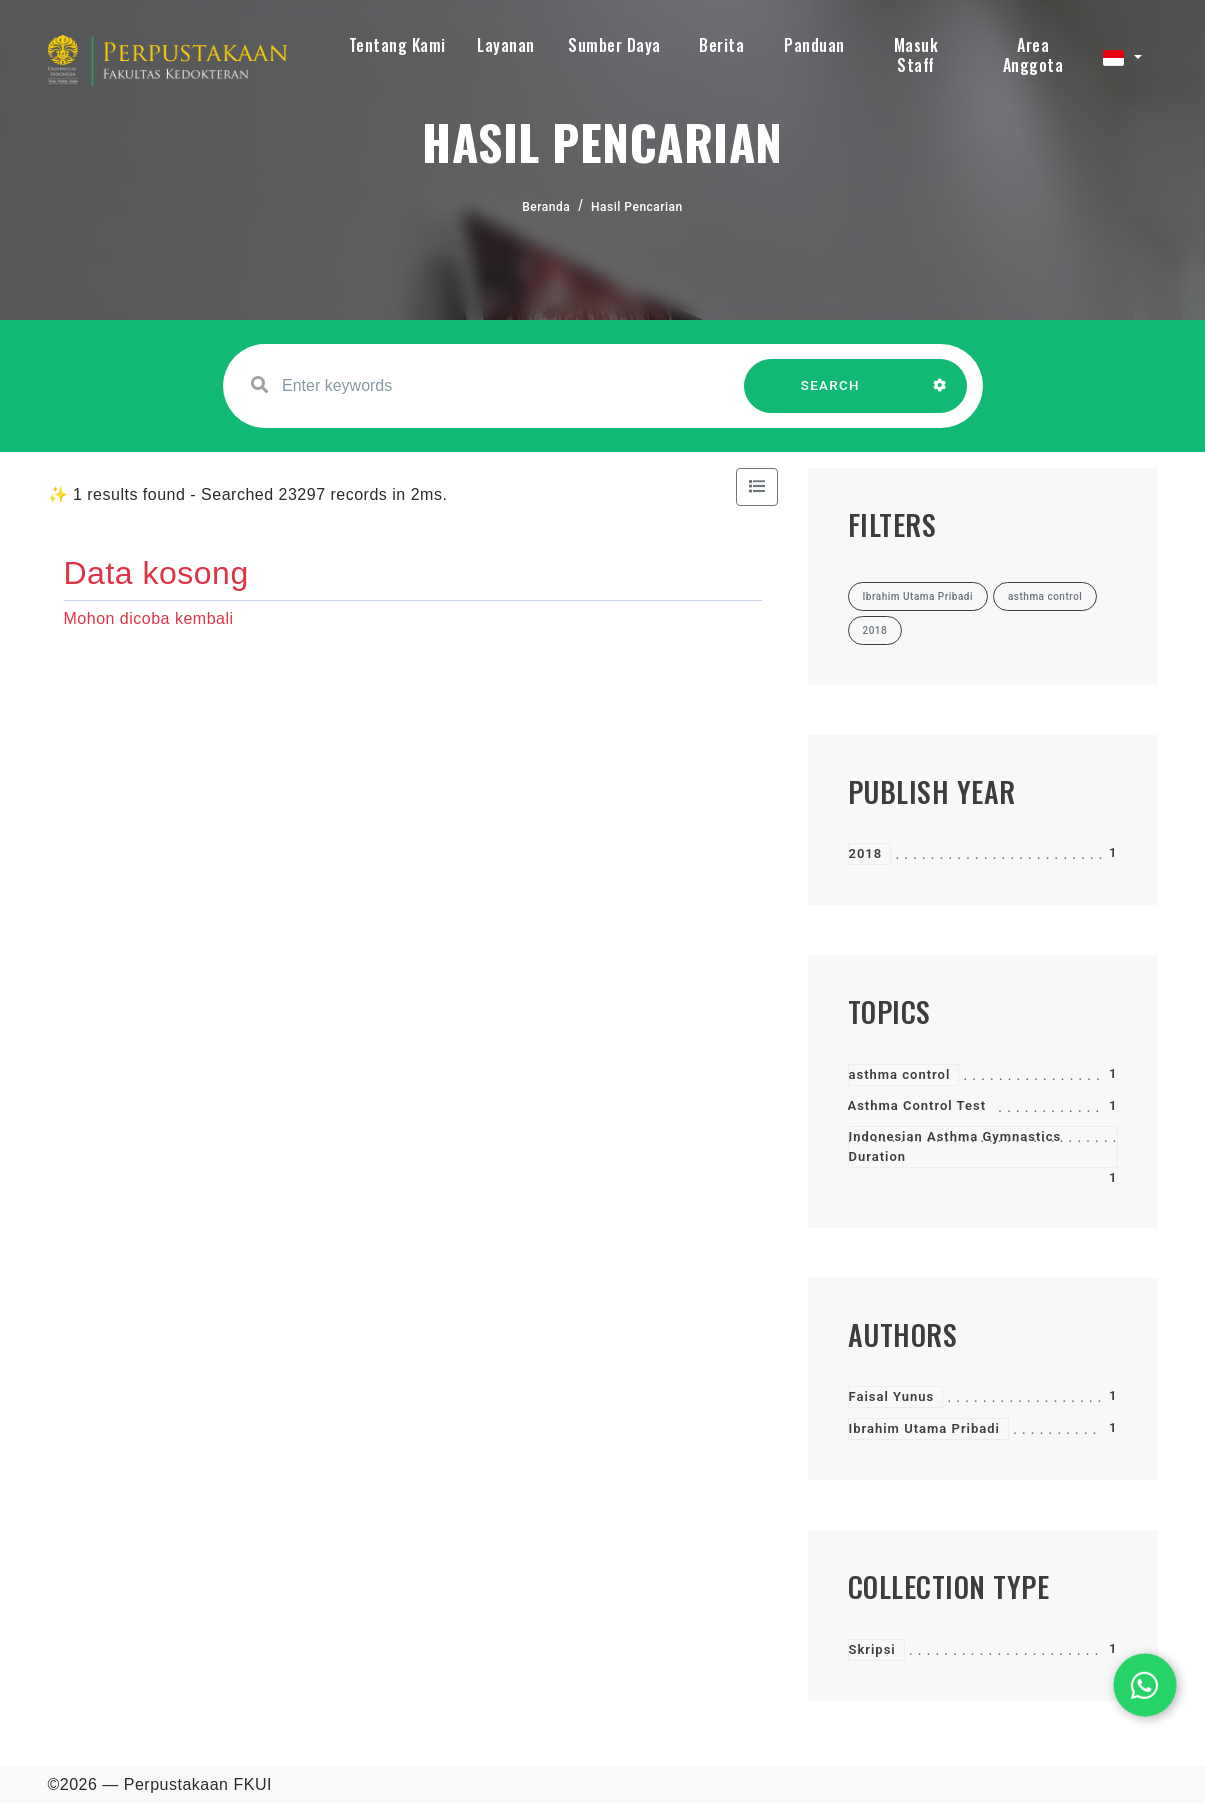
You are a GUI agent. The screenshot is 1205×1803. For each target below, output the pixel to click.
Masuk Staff (916, 55)
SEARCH (830, 395)
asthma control (900, 1074)
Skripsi (872, 1649)
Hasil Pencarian (637, 207)
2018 (866, 853)
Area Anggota (1033, 55)
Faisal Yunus (892, 1396)
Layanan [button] (506, 45)
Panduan (814, 45)
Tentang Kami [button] (397, 45)
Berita (721, 45)
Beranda (546, 207)
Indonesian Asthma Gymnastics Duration (955, 1146)
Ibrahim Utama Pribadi (924, 1428)
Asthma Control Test (917, 1105)
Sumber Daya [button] (614, 45)
